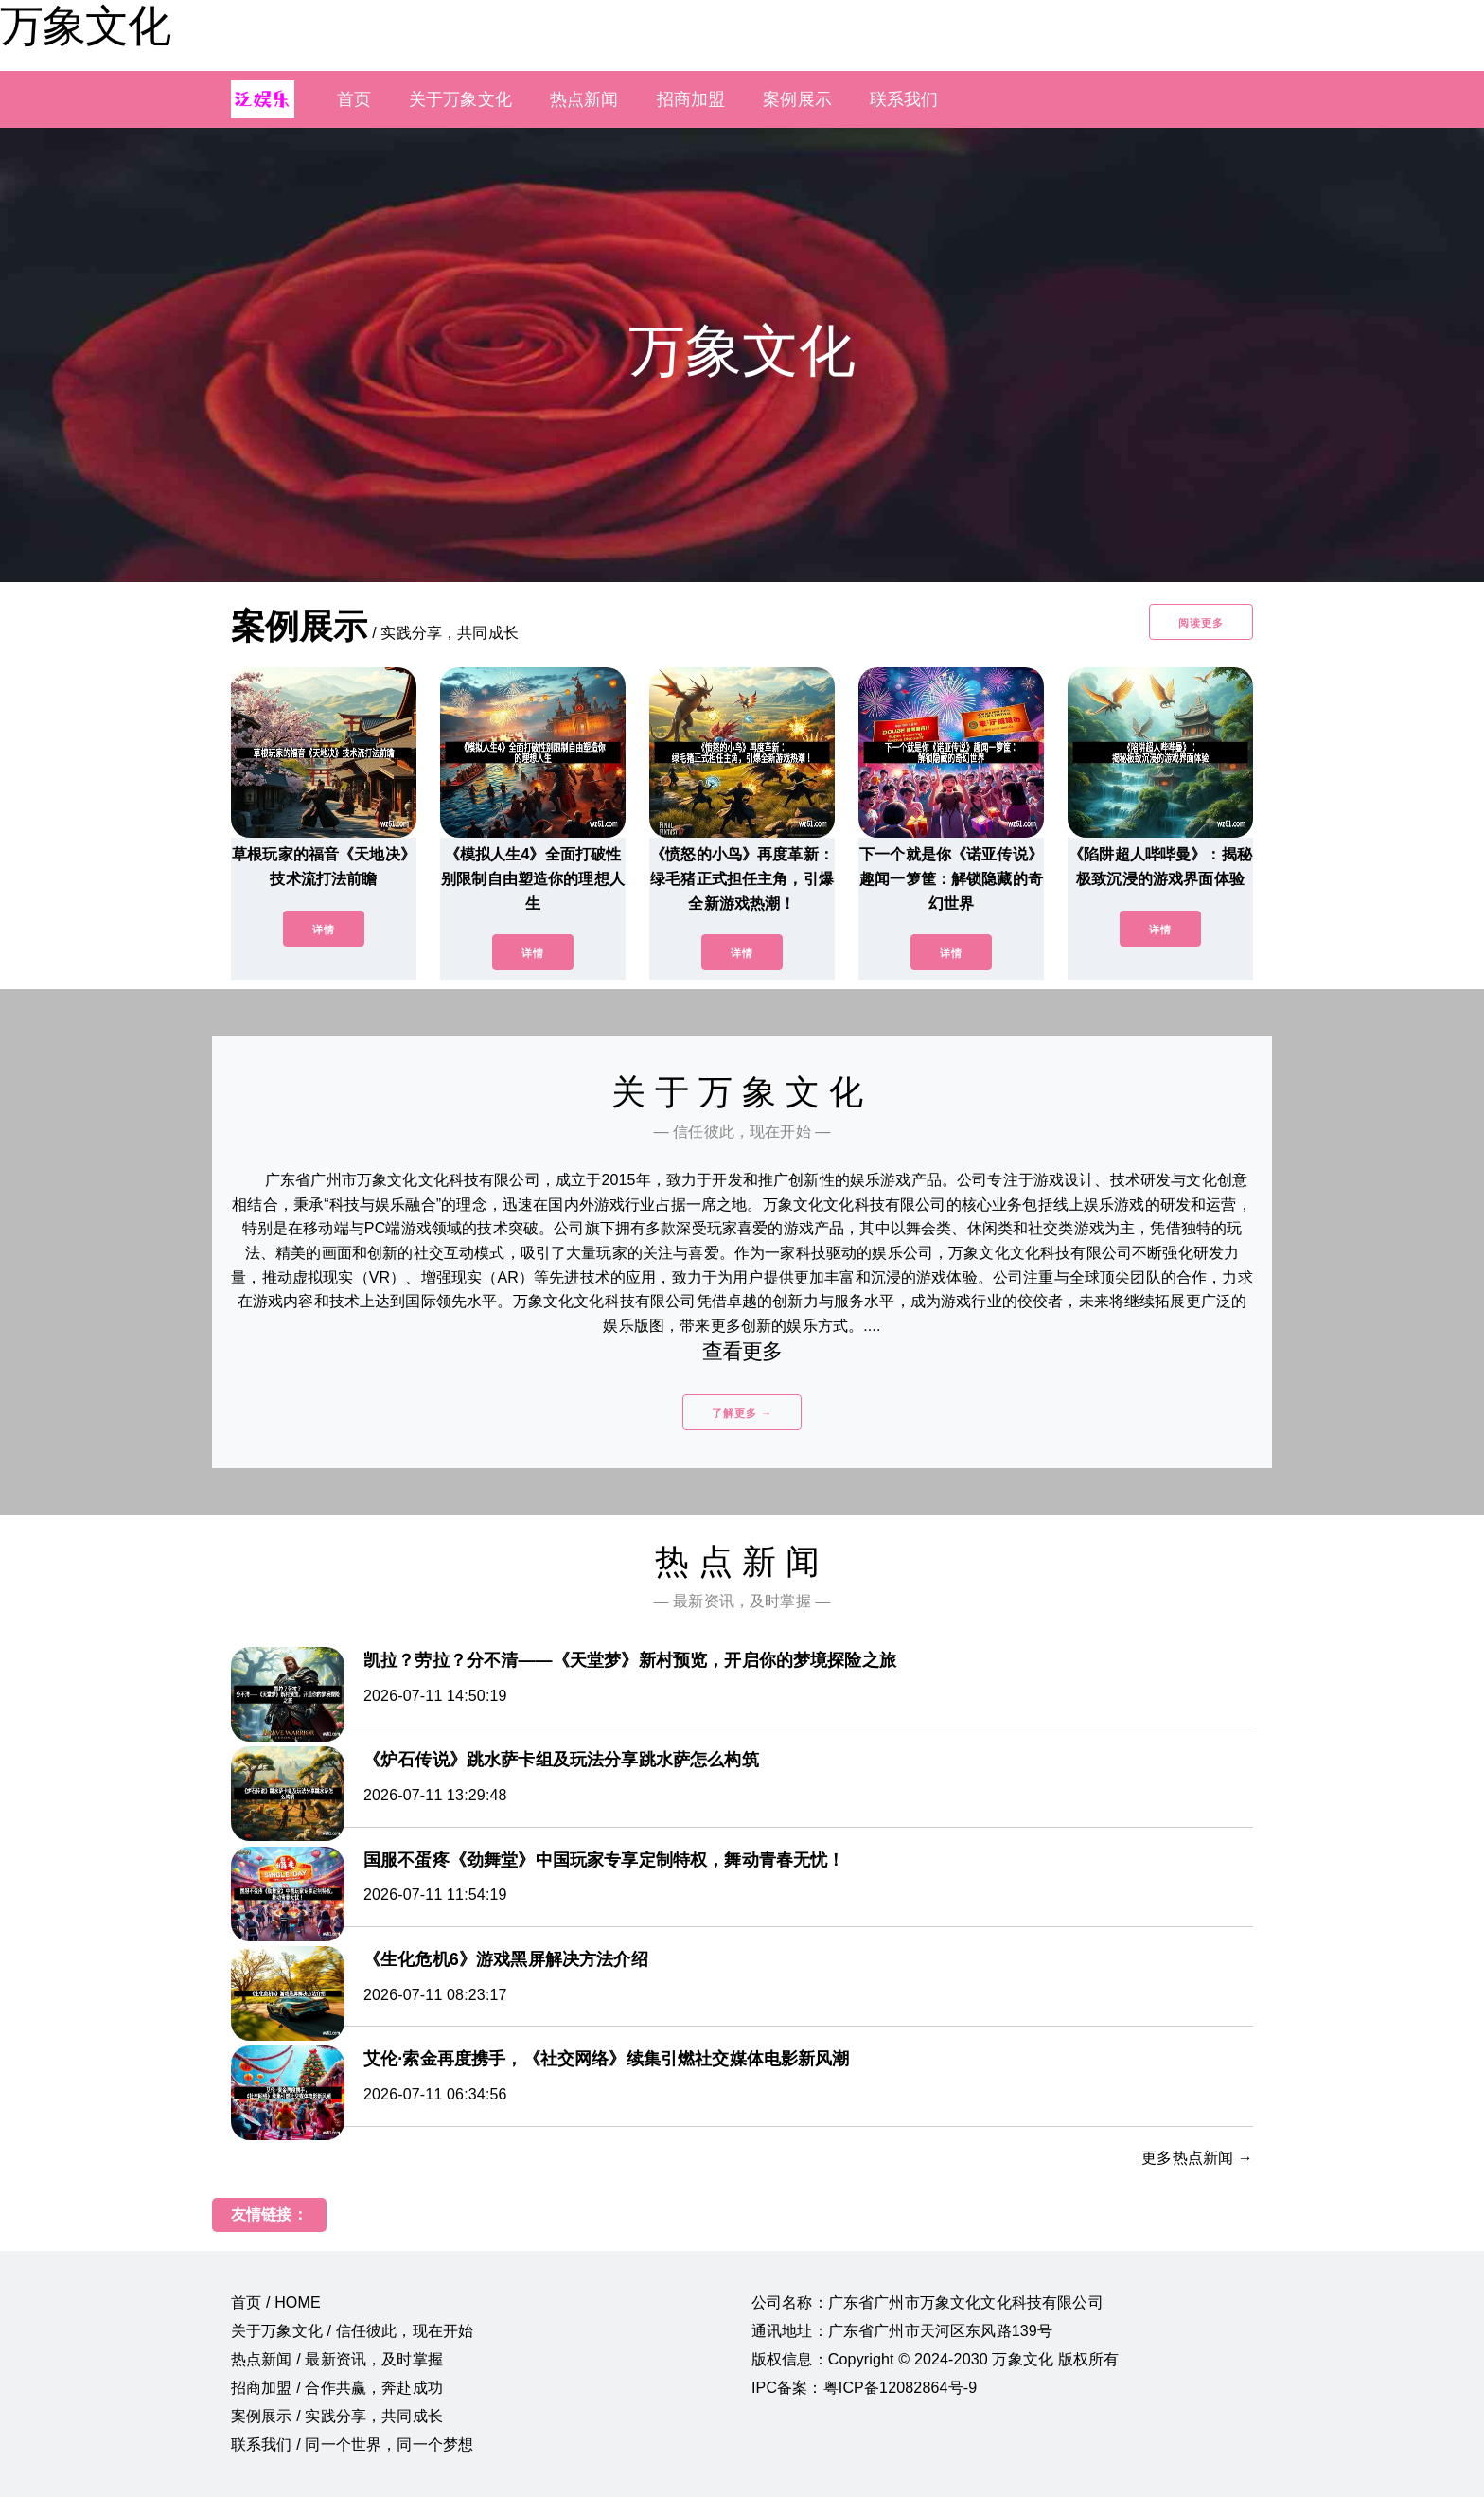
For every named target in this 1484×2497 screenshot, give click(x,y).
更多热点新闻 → (1197, 2158)
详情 (323, 929)
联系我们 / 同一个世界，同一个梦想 (352, 2444)
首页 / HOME (276, 2302)
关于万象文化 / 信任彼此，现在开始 (352, 2331)
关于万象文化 (460, 99)
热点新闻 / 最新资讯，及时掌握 (337, 2359)
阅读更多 (1201, 623)
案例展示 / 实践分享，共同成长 (337, 2416)
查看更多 (742, 1351)
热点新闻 (584, 99)
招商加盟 (691, 99)
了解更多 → (742, 1413)
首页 (354, 99)
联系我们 (904, 99)
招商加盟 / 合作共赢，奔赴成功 (337, 2388)
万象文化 (85, 25)
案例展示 (797, 99)
